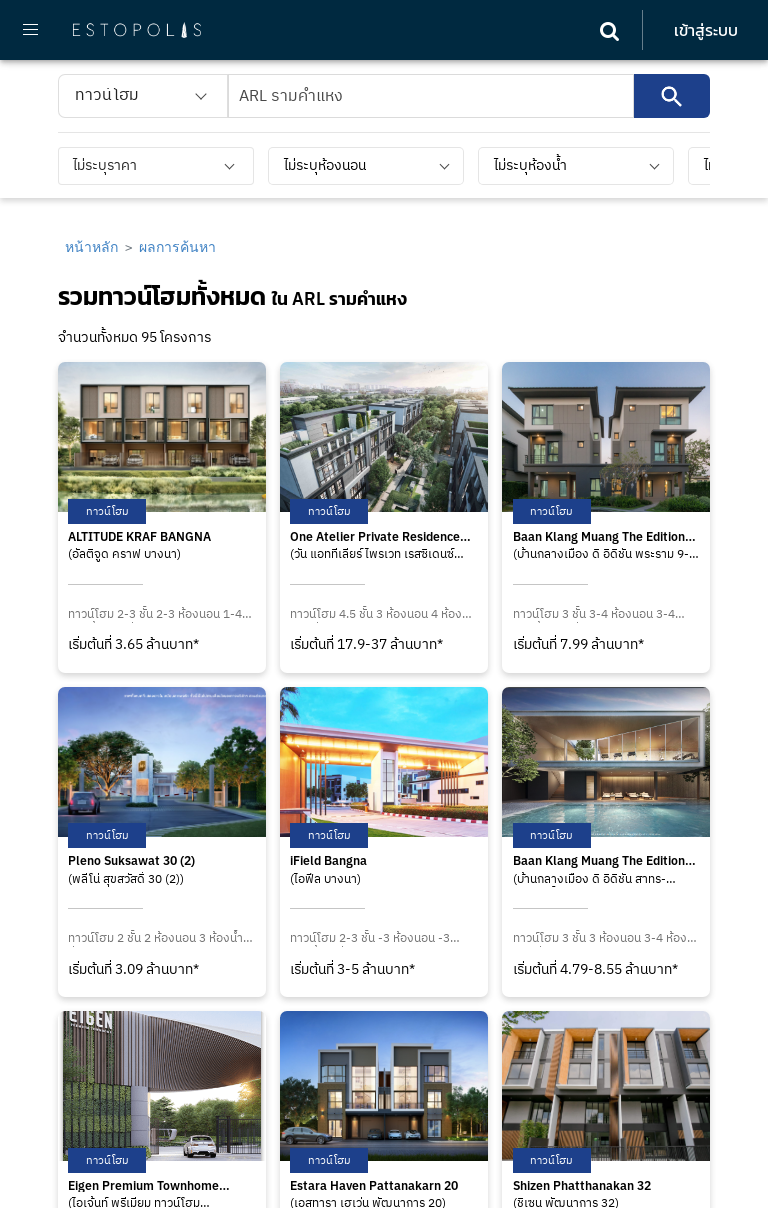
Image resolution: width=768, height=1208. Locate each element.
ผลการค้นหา (177, 246)
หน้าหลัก (91, 246)
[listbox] (143, 96)
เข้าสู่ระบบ (706, 30)
